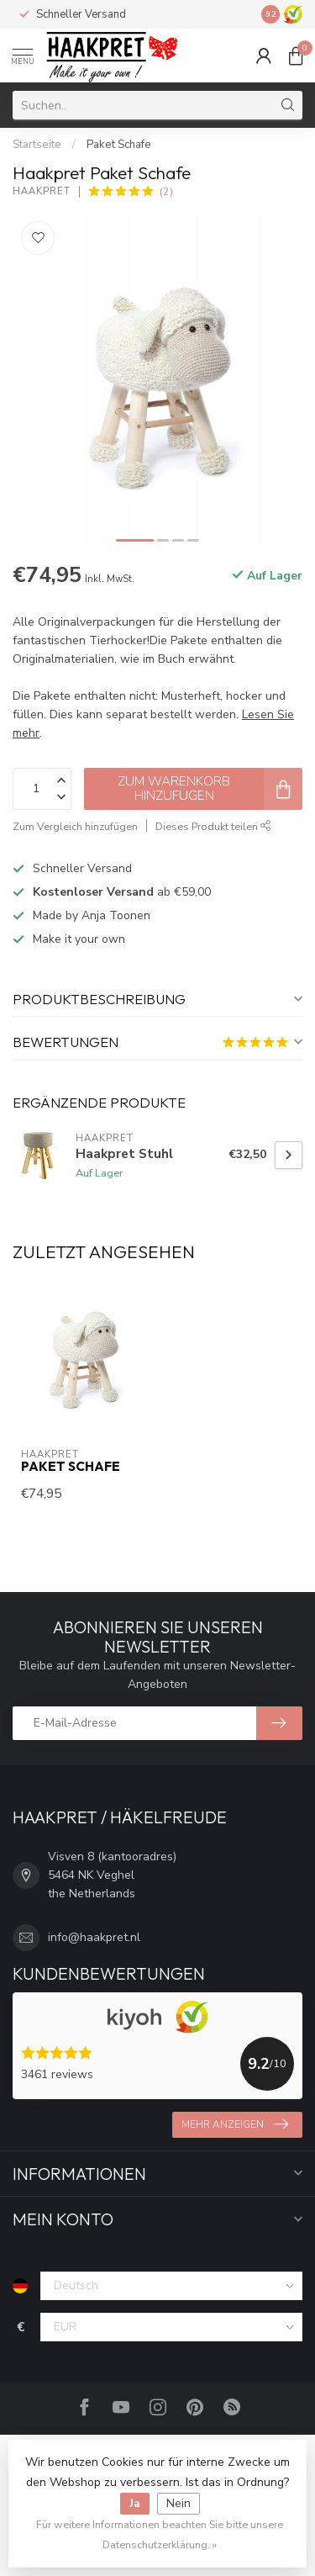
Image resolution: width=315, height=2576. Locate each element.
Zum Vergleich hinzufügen (75, 826)
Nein (178, 2503)
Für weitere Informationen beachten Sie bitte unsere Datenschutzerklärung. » (159, 2534)
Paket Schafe (119, 144)
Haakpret (42, 191)
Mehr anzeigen (234, 2124)
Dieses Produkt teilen (213, 826)
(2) (166, 191)
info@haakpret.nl (94, 1937)
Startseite (37, 144)
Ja (134, 2503)
